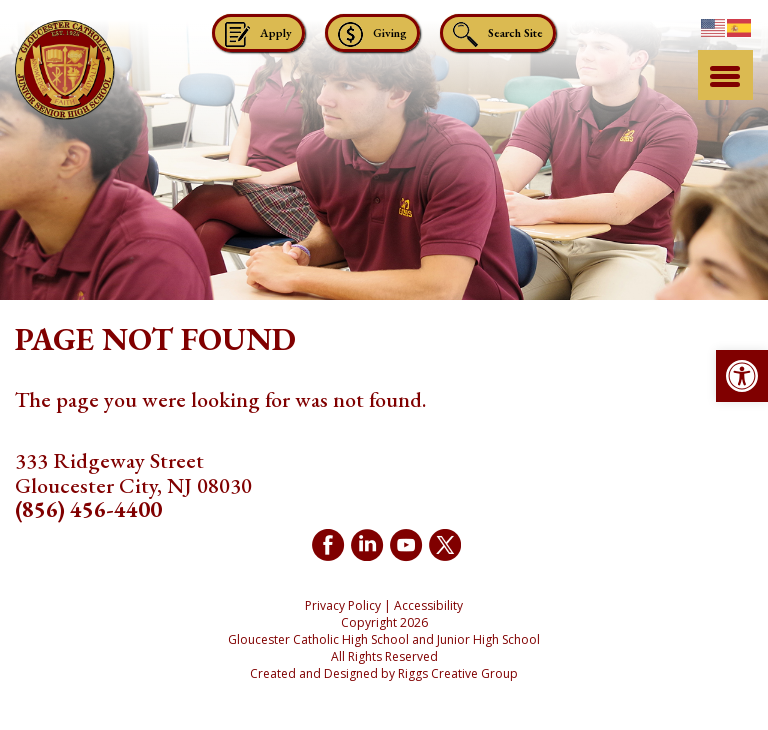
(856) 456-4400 (88, 509)
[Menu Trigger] (725, 75)
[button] (742, 376)
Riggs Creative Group (458, 673)
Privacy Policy (343, 605)
